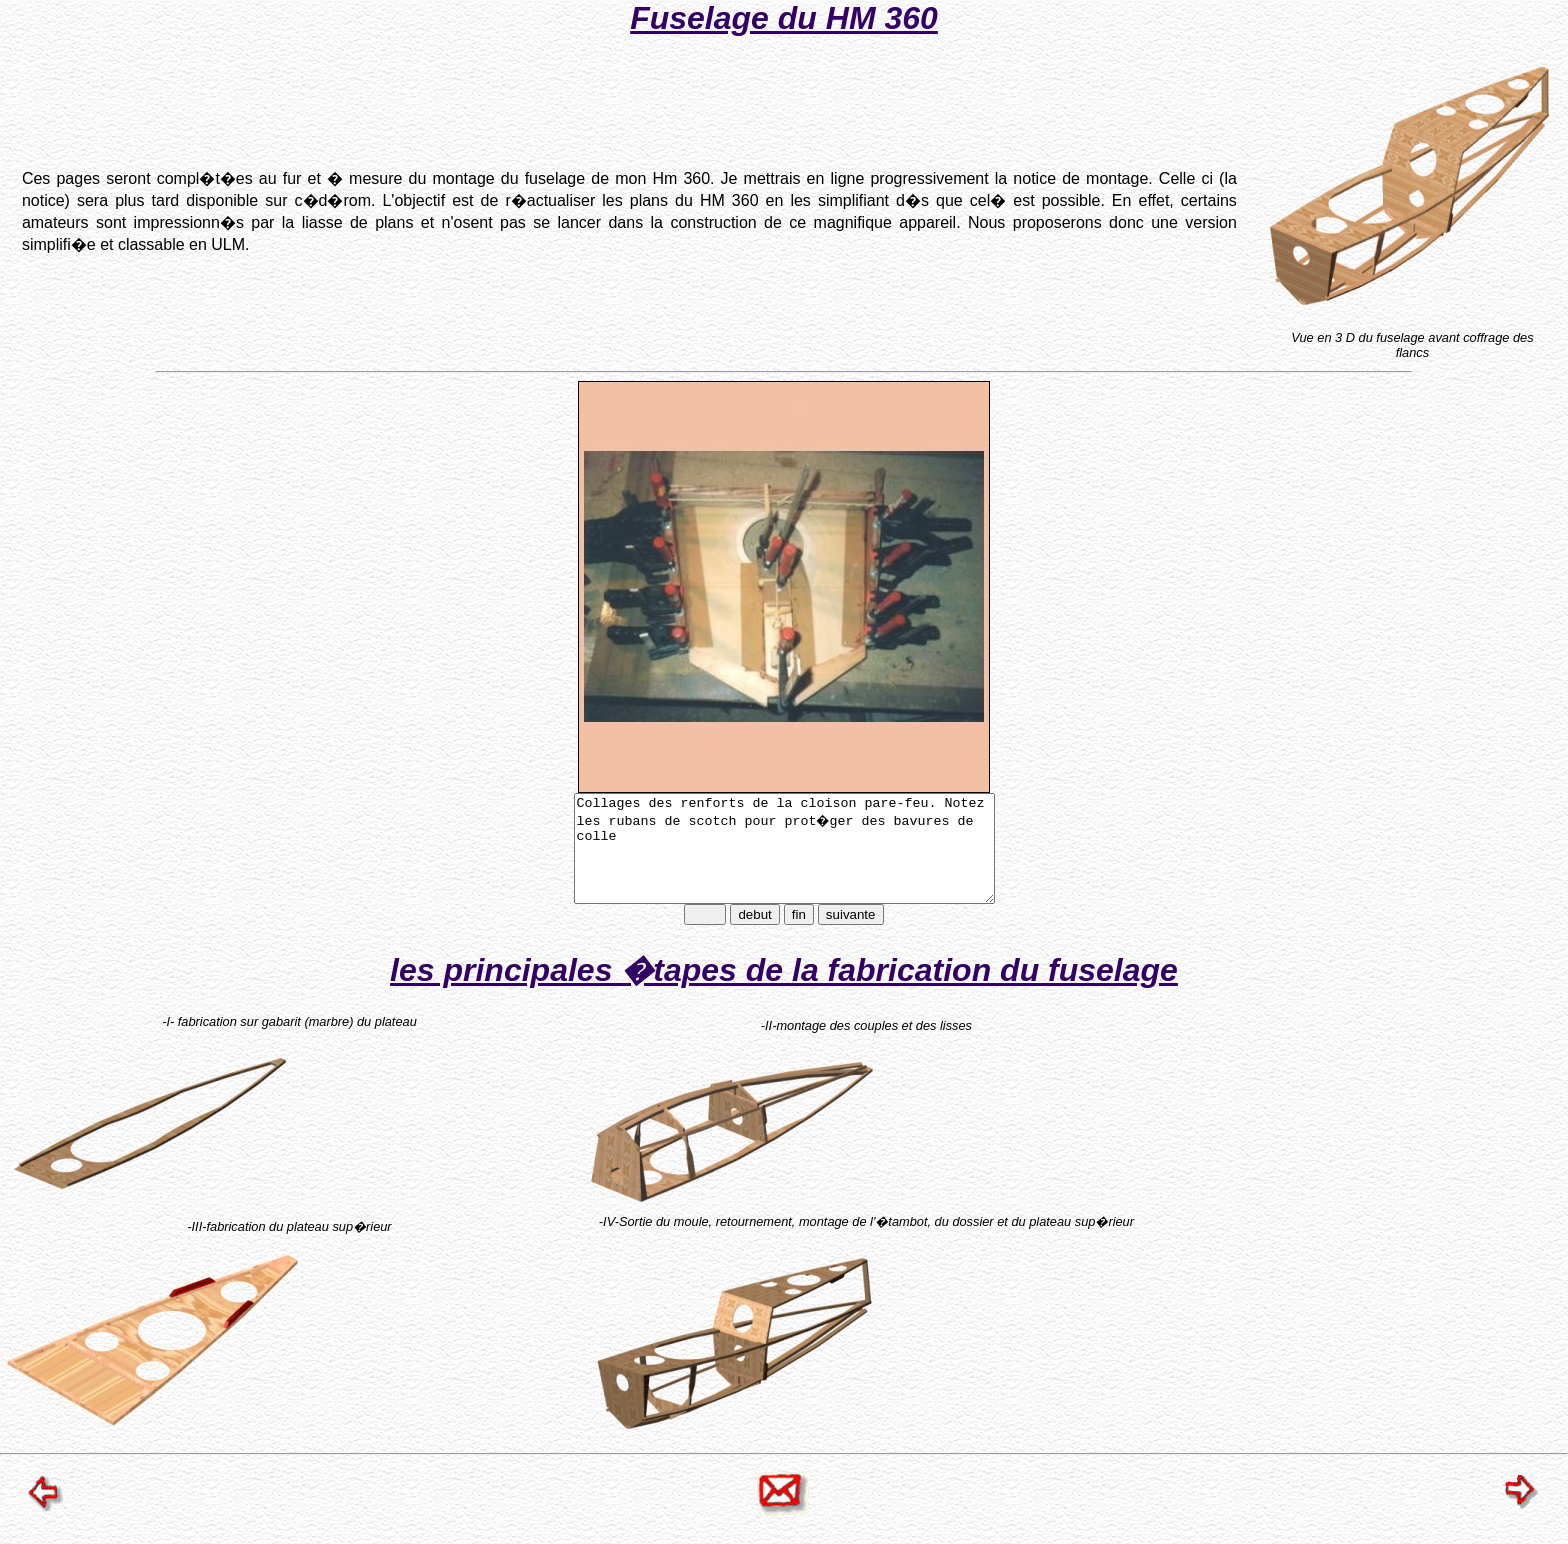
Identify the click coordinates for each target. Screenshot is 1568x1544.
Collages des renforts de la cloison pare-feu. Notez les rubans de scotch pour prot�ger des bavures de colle (784, 859)
